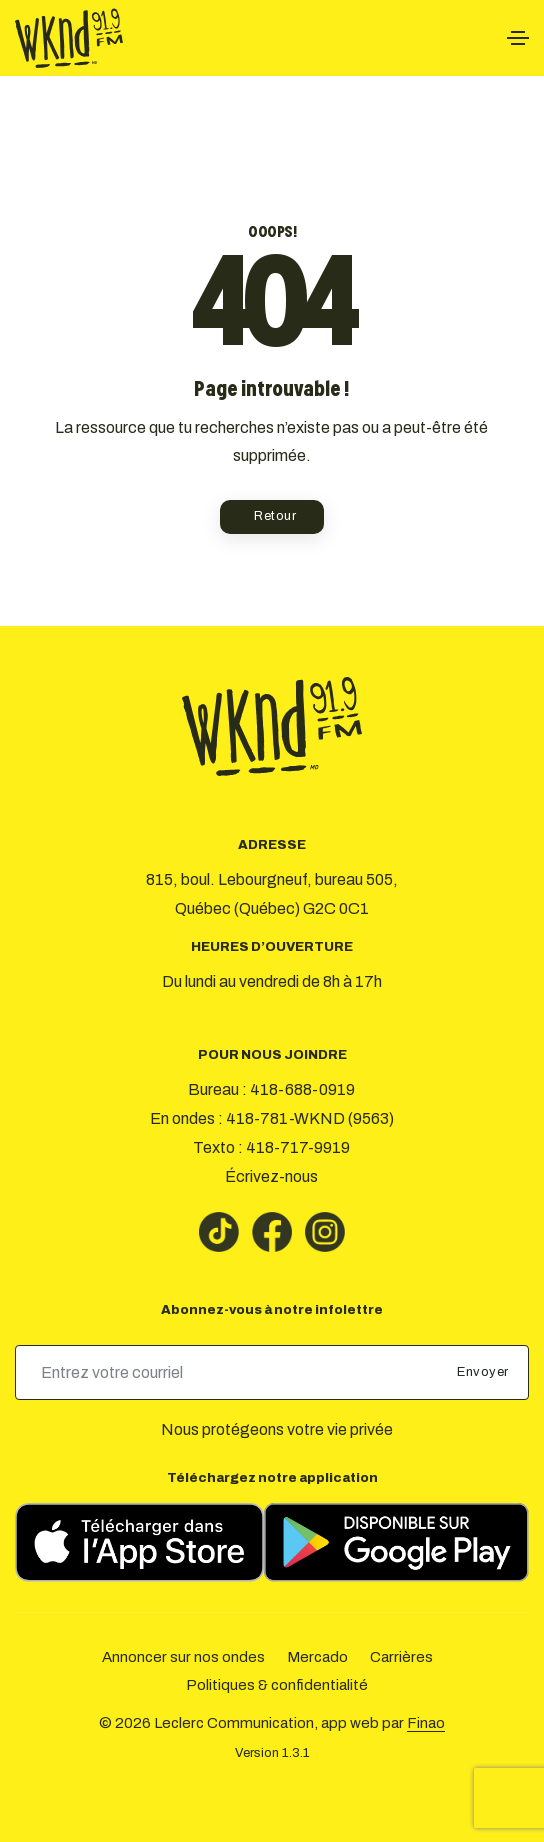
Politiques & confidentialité (277, 1685)
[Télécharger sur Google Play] (396, 1542)
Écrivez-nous (271, 1176)
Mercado (317, 1657)
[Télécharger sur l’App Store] (139, 1542)
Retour (275, 516)
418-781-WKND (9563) (310, 1118)
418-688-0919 (302, 1089)
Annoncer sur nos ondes (183, 1657)
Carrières (401, 1657)
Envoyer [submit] (484, 1372)
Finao (426, 1723)
